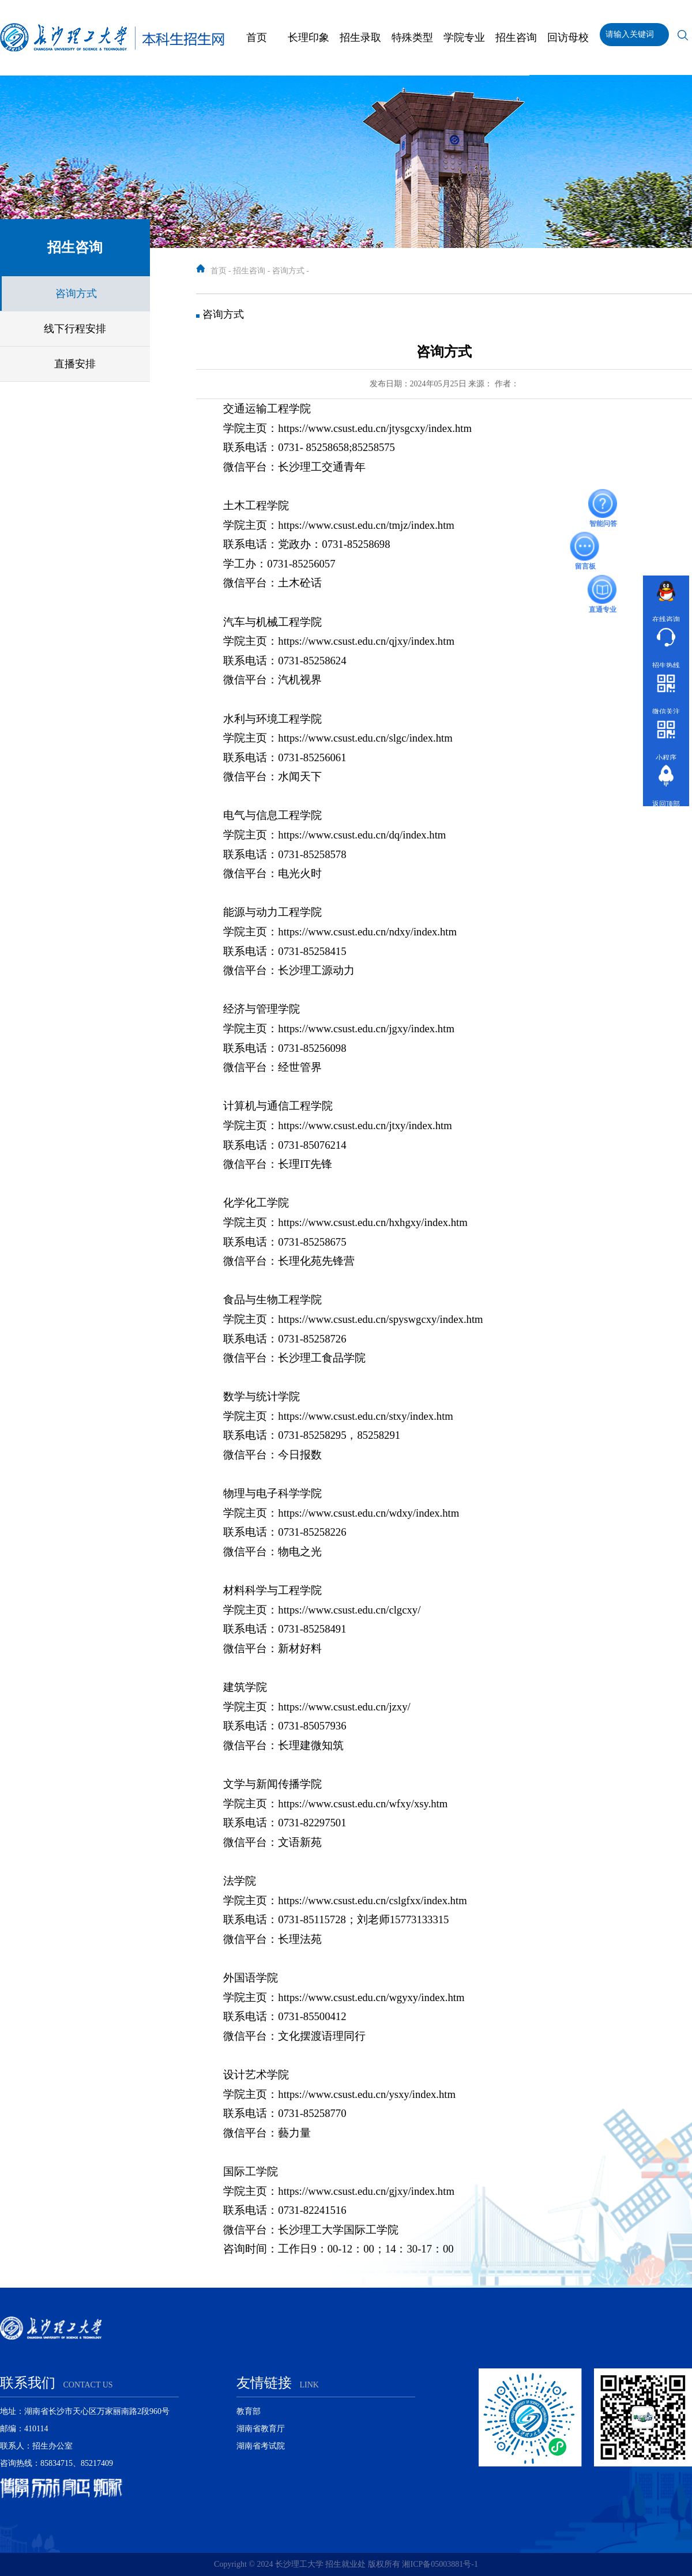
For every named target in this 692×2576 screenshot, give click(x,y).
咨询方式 (76, 293)
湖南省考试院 (260, 2446)
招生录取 (360, 37)
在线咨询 (666, 600)
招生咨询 (516, 37)
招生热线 (666, 646)
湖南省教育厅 (260, 2428)
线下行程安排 (75, 328)
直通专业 (602, 589)
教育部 (248, 2411)
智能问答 (603, 503)
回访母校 (568, 37)
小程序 (666, 738)
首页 (256, 37)
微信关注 (666, 692)
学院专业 (464, 37)
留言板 (585, 546)
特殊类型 (412, 37)
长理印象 (308, 37)
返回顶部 (666, 784)
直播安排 (75, 364)
